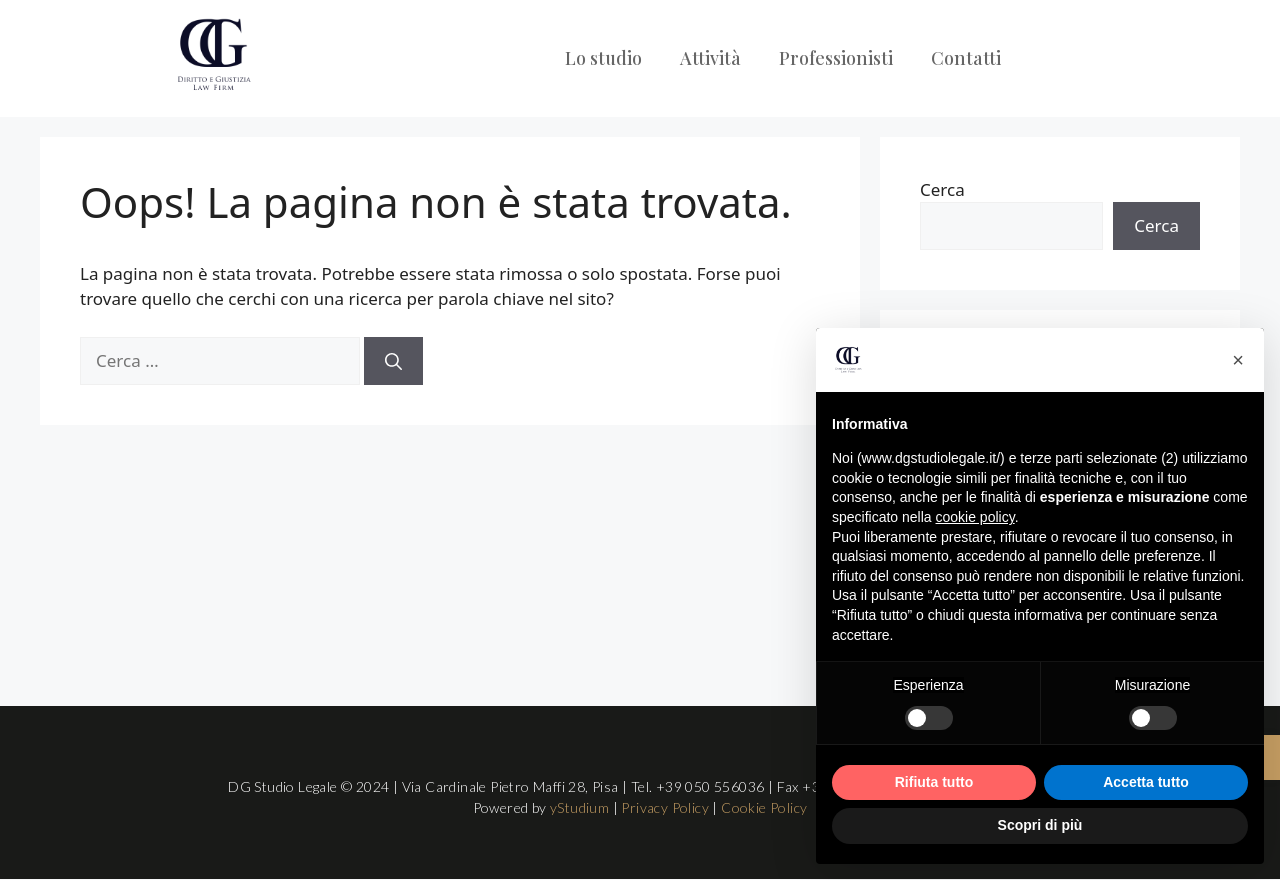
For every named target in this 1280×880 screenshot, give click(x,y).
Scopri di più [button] (1040, 825)
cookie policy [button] (975, 517)
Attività (710, 58)
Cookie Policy (764, 807)
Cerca (942, 189)
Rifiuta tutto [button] (934, 782)
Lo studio (603, 58)
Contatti (966, 58)
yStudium (579, 807)
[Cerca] (393, 361)
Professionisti (836, 58)
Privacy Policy (665, 807)
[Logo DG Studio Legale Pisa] (213, 55)
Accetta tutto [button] (1146, 782)
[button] (1238, 360)
